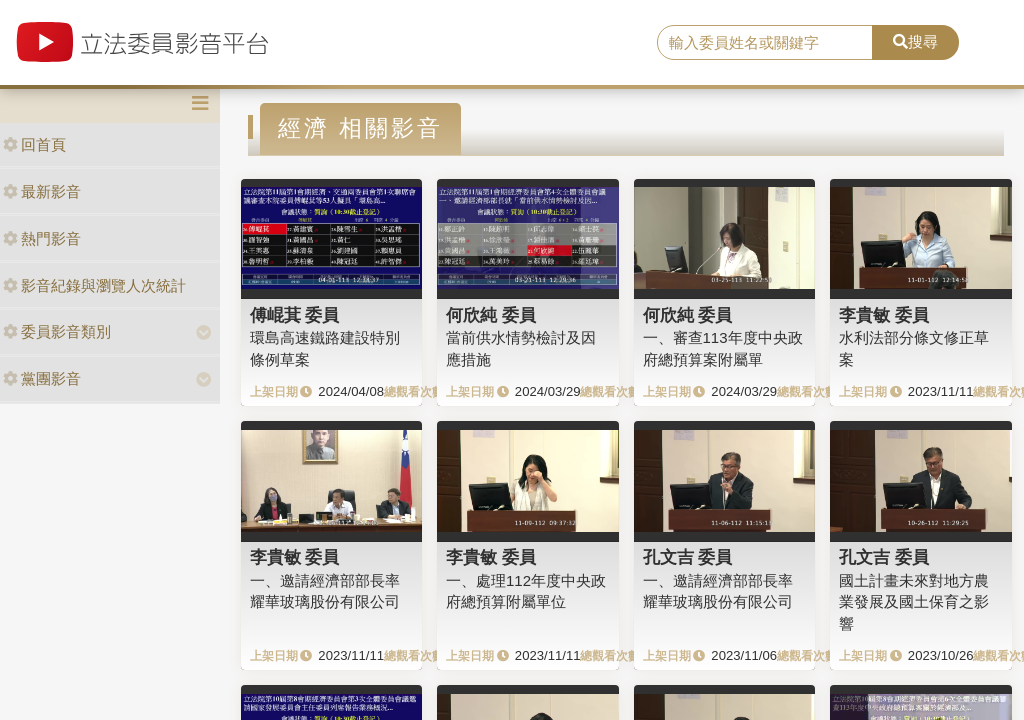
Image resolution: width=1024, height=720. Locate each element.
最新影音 (42, 191)
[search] (765, 43)
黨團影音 (42, 378)
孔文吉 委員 (688, 557)
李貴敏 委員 (884, 315)
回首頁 (34, 144)
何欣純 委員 (491, 315)
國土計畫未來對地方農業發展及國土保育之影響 (914, 602)
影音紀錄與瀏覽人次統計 (94, 285)
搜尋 (915, 41)
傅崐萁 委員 (295, 315)
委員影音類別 (57, 331)
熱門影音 (42, 238)
